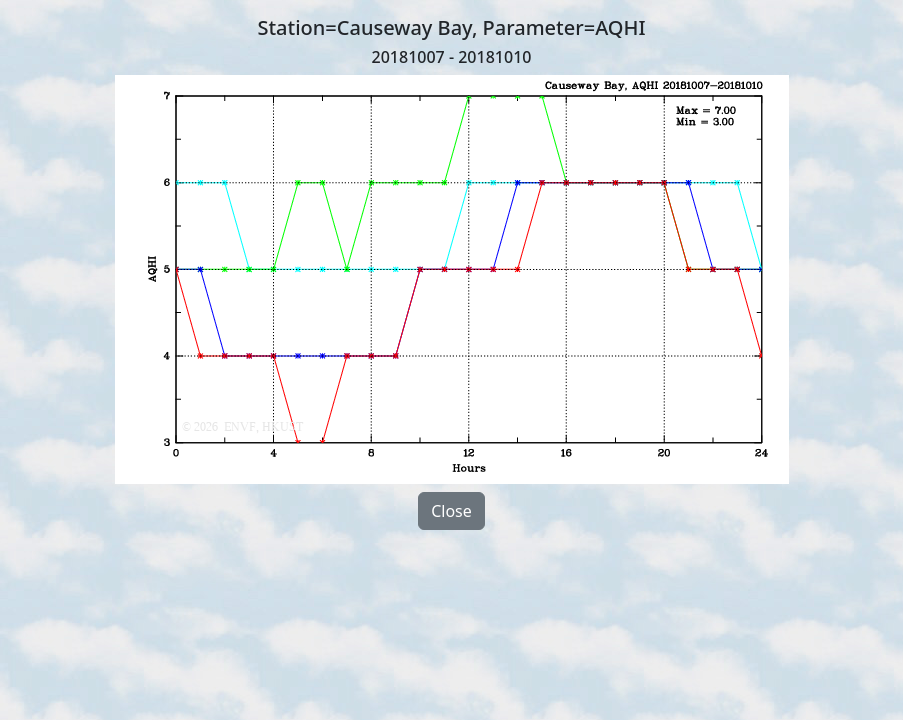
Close (451, 511)
